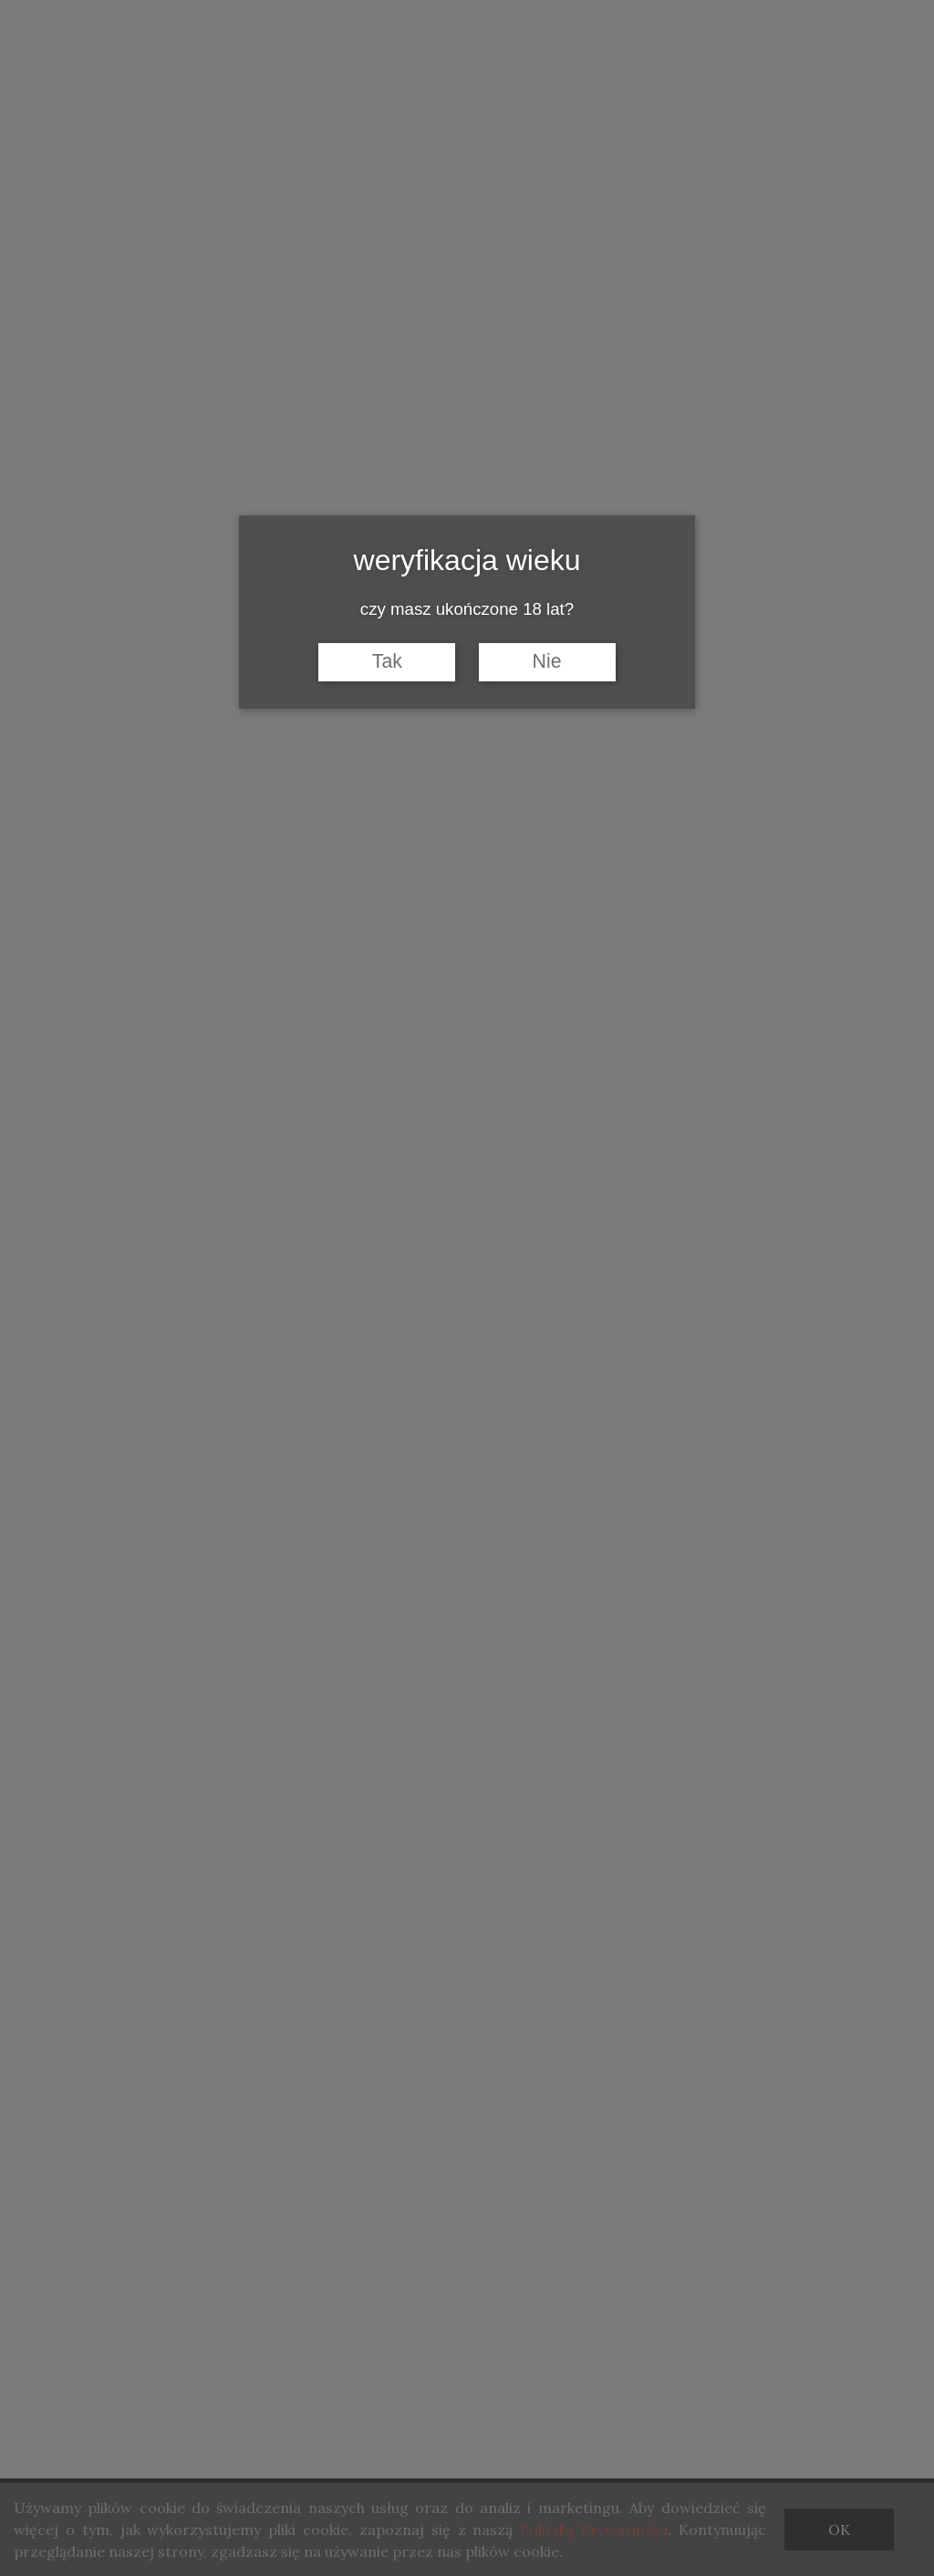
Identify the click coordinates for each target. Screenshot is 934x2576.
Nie (547, 661)
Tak (387, 661)
